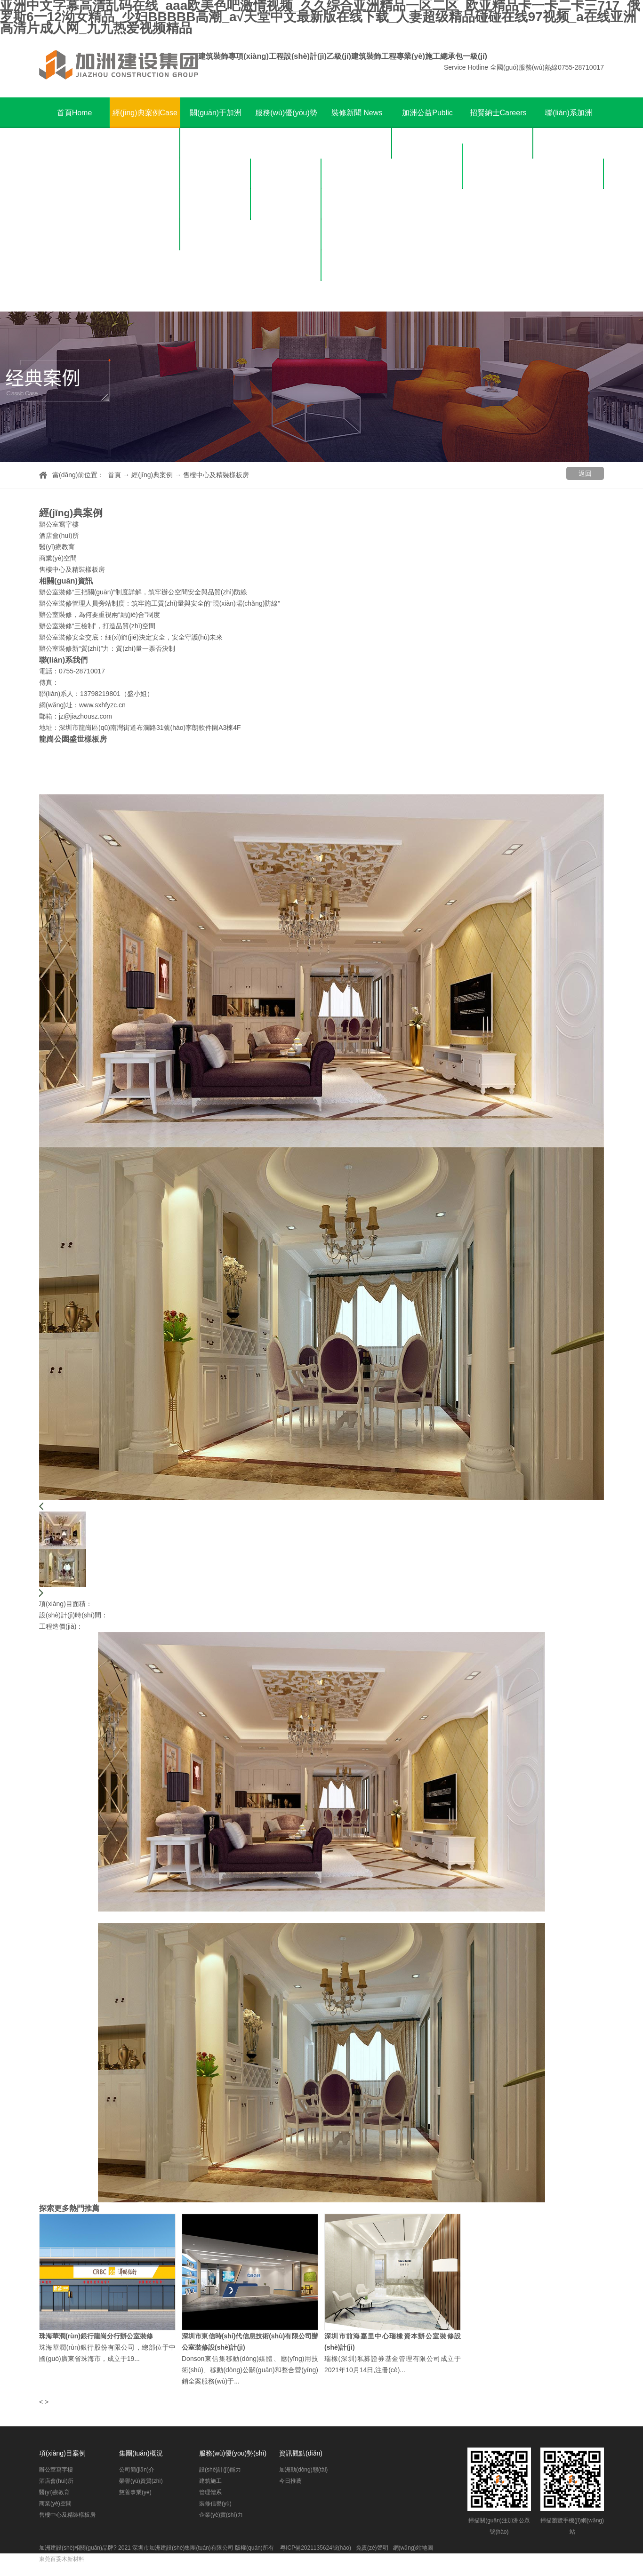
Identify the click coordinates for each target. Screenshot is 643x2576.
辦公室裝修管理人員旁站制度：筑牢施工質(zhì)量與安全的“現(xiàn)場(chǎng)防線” (159, 603)
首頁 (74, 113)
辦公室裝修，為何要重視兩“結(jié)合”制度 (99, 614)
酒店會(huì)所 (145, 174)
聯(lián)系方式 (568, 174)
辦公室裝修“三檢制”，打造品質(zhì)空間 (97, 626)
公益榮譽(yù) (427, 174)
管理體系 (286, 235)
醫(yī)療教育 (144, 204)
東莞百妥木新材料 (61, 2559)
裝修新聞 (356, 113)
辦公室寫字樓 (145, 143)
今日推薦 (357, 174)
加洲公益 (427, 128)
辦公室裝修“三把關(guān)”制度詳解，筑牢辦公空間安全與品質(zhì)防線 (143, 592)
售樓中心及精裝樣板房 (145, 281)
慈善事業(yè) (215, 235)
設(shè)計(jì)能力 (286, 174)
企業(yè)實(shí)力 (286, 296)
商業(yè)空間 (145, 235)
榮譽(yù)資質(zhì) (215, 204)
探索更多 (54, 2208)
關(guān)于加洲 (215, 128)
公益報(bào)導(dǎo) (427, 204)
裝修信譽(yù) (286, 266)
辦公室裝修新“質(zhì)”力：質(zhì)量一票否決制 (107, 648)
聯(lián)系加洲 (568, 128)
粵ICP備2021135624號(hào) (315, 2547)
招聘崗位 (498, 174)
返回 (585, 473)
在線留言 (569, 204)
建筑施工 (286, 204)
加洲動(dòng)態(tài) (356, 143)
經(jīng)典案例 (145, 113)
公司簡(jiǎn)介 (215, 174)
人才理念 (498, 143)
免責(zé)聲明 (372, 2547)
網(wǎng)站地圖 (413, 2547)
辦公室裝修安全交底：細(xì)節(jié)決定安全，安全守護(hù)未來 (131, 637)
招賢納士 (498, 113)
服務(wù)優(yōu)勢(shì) (286, 128)
